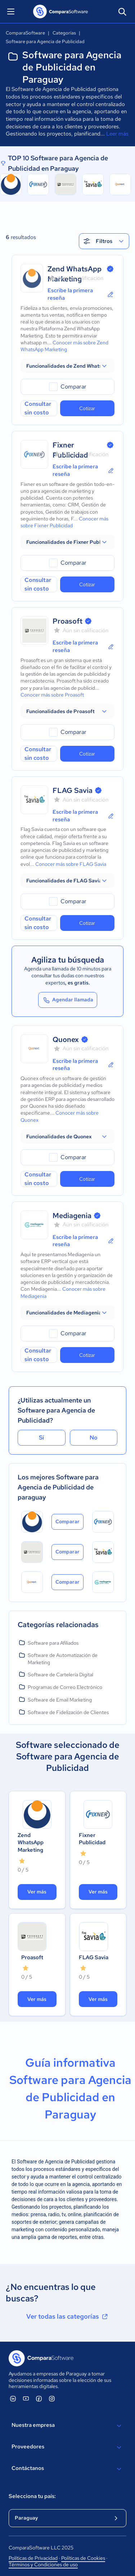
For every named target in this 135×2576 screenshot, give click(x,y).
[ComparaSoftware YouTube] (26, 2398)
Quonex (66, 1039)
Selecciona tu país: (32, 2496)
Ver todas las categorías (67, 2316)
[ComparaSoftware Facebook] (39, 2398)
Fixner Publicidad (92, 1839)
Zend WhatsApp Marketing (31, 1843)
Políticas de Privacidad (33, 2558)
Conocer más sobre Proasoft (52, 695)
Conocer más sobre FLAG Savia (70, 864)
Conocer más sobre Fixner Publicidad (64, 522)
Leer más (117, 133)
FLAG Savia (73, 790)
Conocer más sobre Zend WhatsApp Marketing (64, 346)
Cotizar (87, 408)
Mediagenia (72, 1215)
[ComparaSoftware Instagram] (52, 2398)
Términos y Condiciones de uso (43, 2564)
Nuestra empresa (67, 2425)
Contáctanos (67, 2469)
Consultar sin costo (37, 408)
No (94, 1437)
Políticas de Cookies (83, 2558)
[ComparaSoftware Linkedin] (13, 2398)
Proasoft (67, 621)
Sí (41, 1437)
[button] (67, 366)
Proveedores (67, 2447)
